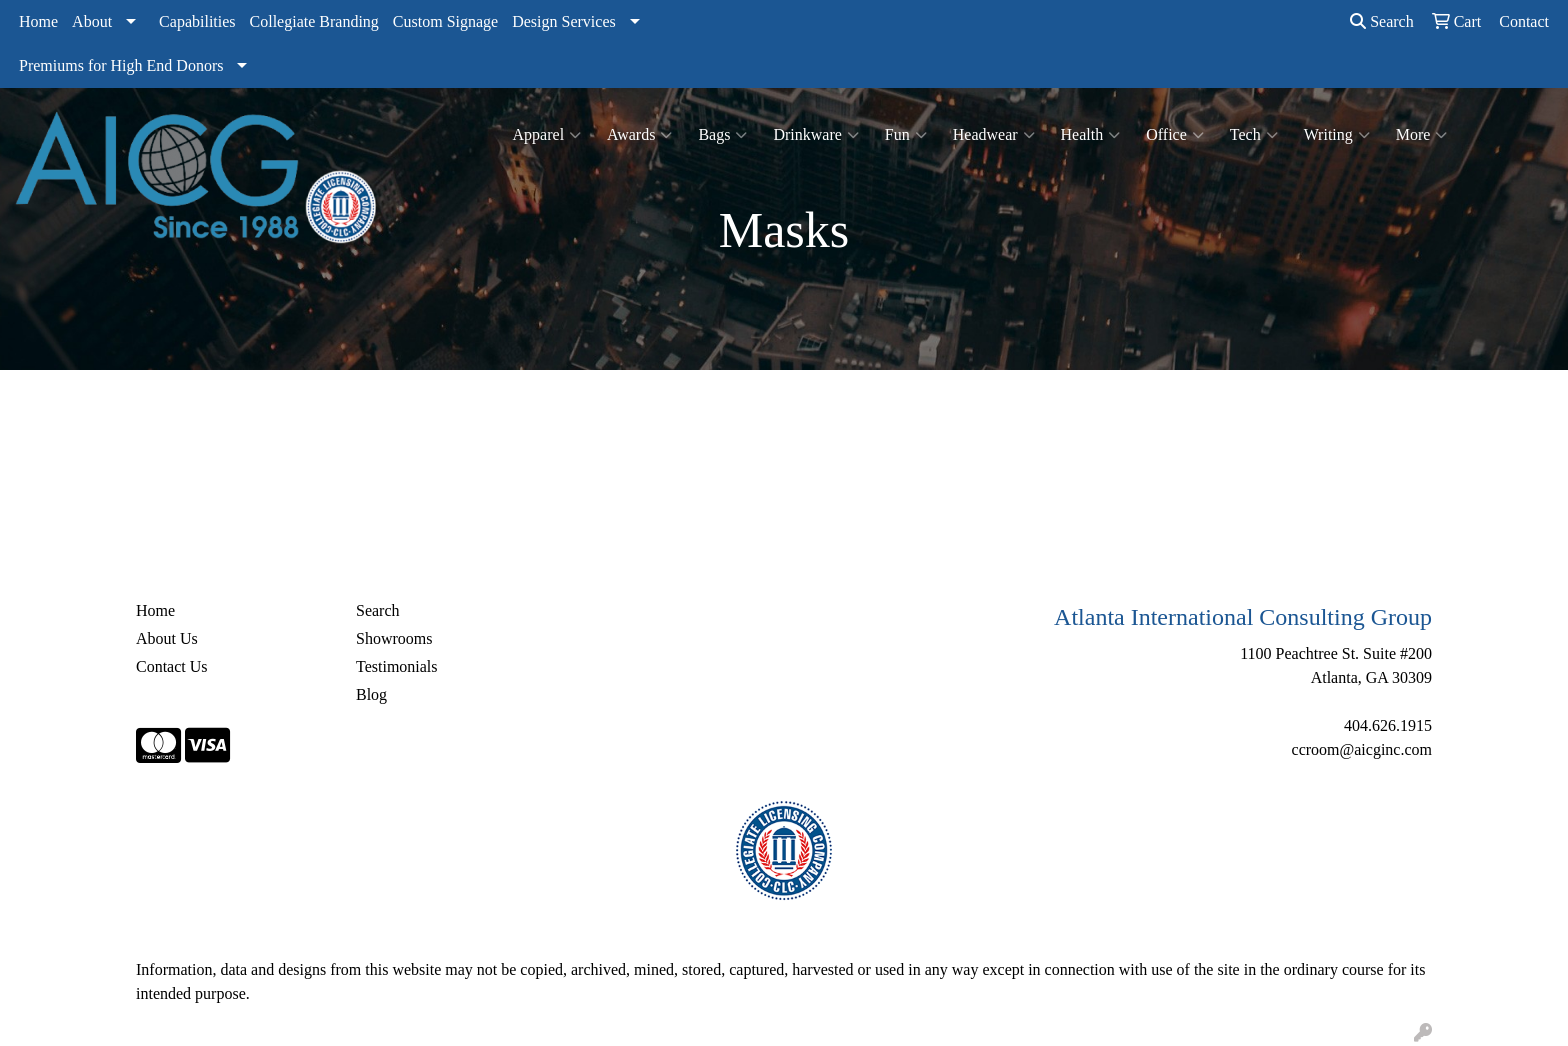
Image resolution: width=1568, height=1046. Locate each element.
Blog (371, 694)
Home (38, 21)
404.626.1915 (1388, 725)
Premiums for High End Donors (121, 65)
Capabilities (197, 21)
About (92, 21)
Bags (722, 135)
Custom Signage (445, 21)
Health (1091, 135)
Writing (1337, 135)
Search (1382, 21)
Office (1175, 135)
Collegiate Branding (314, 21)
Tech (1254, 135)
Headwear (994, 135)
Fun (906, 135)
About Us (167, 638)
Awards (639, 135)
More (1422, 135)
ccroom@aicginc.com (1362, 749)
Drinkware (815, 135)
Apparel (547, 135)
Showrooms (394, 638)
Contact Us (172, 666)
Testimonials (397, 666)
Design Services (564, 21)
